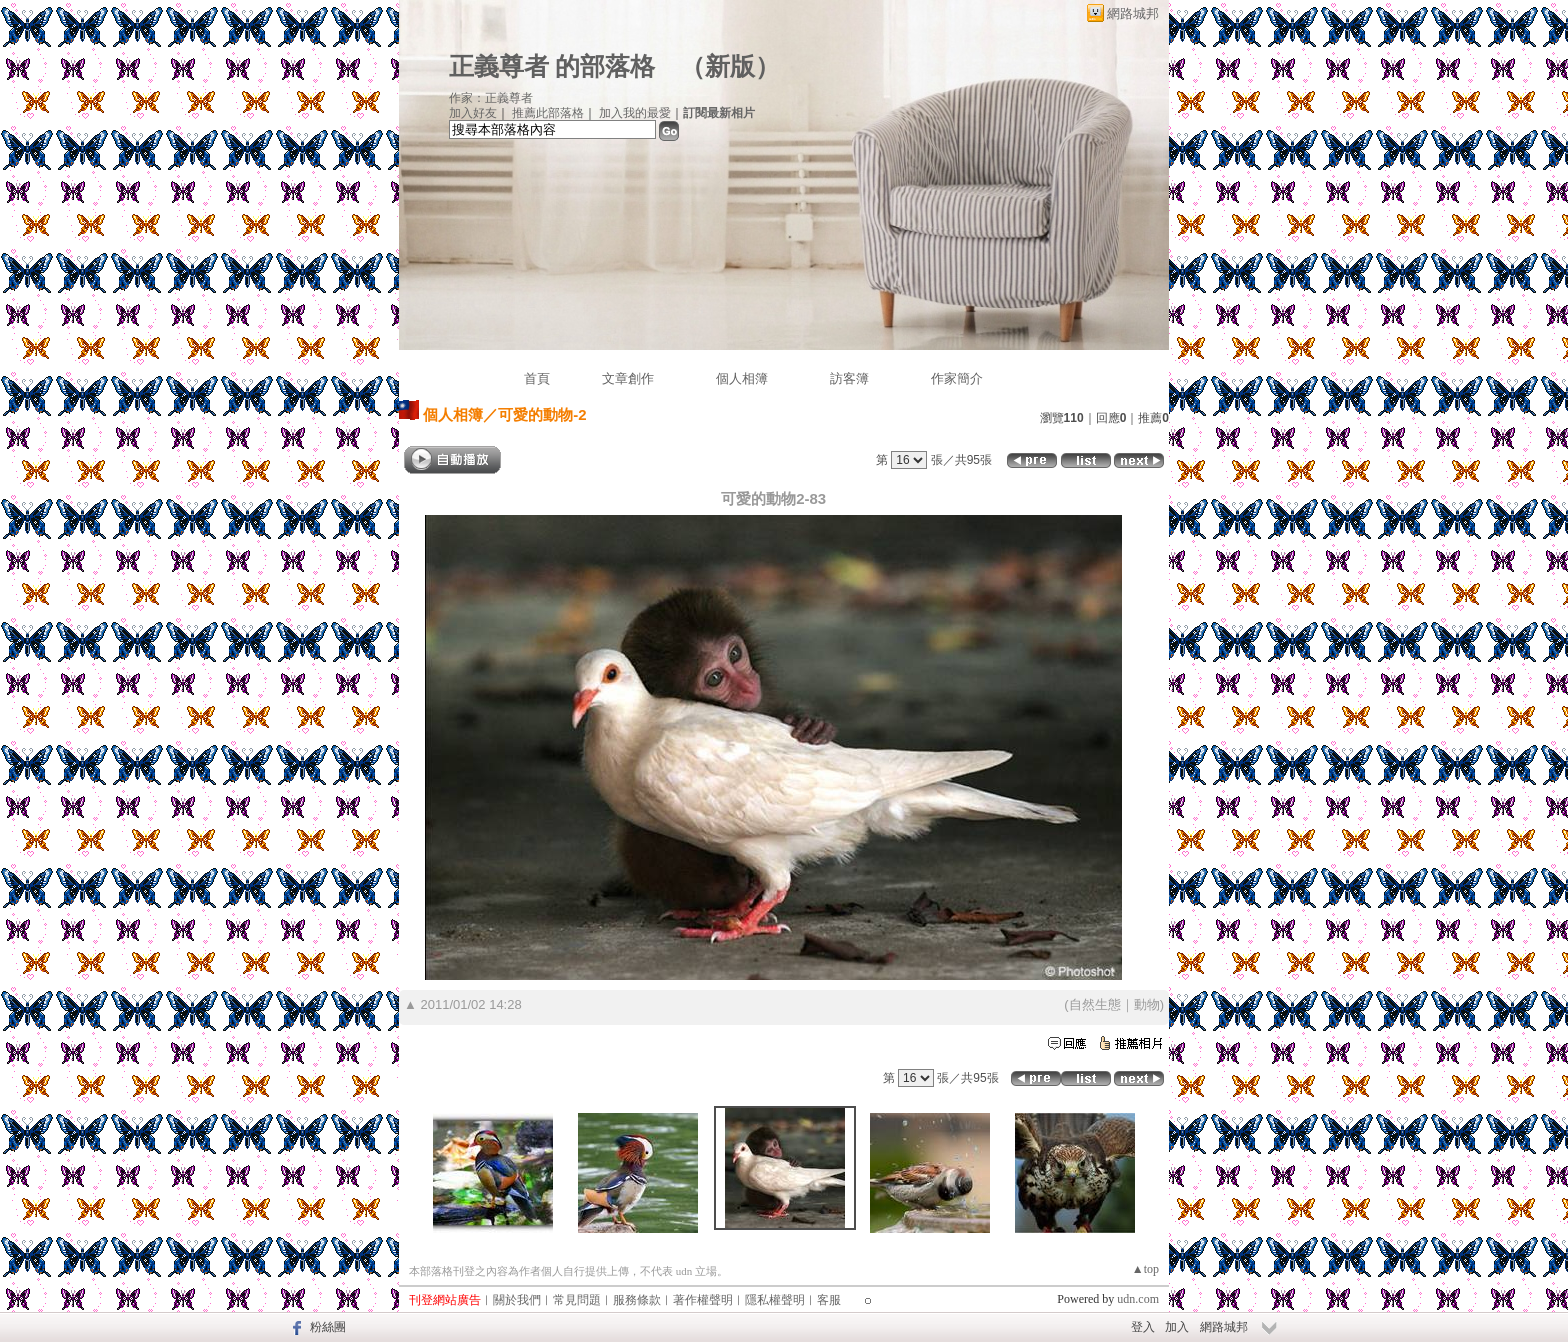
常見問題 (577, 1300)
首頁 (537, 378)
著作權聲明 (703, 1300)
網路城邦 (1133, 13)
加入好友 (473, 113)
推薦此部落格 (548, 113)
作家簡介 (957, 378)
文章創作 (628, 378)
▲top (1145, 1269)
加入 (1177, 1327)
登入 (1143, 1327)
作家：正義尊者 (491, 98)
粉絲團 (328, 1327)
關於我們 (517, 1300)
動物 (1147, 1004)
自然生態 (1095, 1004)
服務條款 (637, 1300)
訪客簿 (849, 378)
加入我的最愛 (635, 113)
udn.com (1138, 1299)
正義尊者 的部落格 (552, 66)
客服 (829, 1300)
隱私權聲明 (775, 1300)
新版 (730, 66)
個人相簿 (742, 378)
